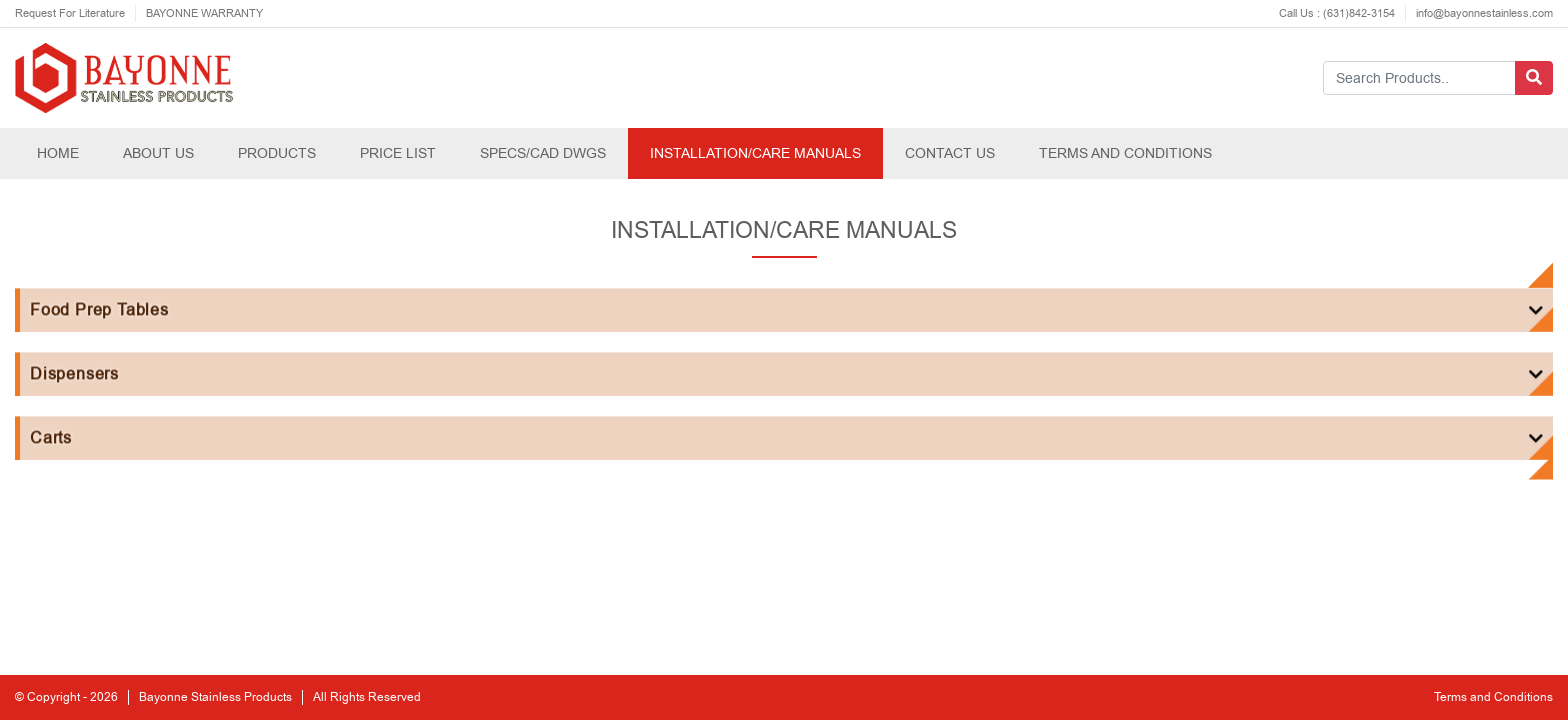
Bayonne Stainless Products (215, 697)
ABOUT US (158, 153)
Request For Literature (70, 13)
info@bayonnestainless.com (1484, 13)
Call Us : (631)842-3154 (1337, 13)
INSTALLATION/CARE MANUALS (755, 153)
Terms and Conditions (1493, 697)
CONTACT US (950, 153)
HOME (58, 153)
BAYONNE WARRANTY (204, 13)
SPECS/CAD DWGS (543, 153)
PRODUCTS (277, 153)
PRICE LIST (398, 153)
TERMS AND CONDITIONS (1125, 153)
